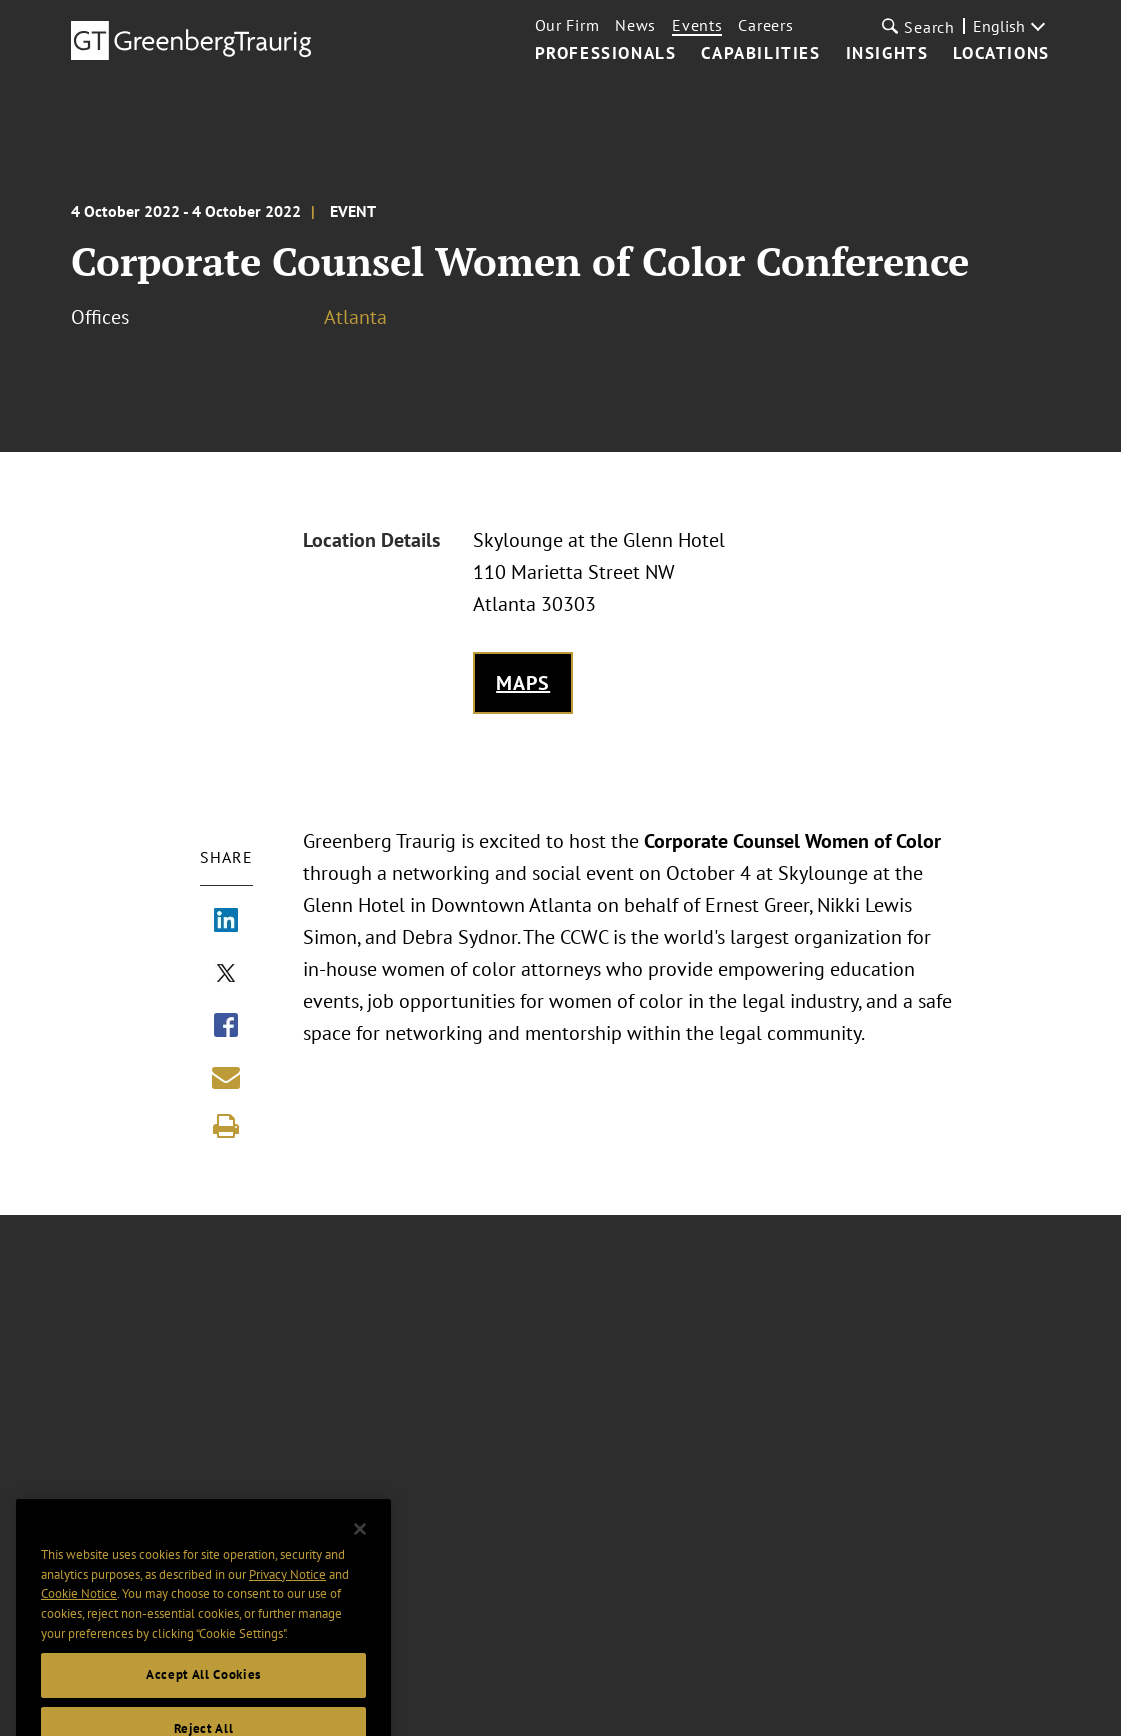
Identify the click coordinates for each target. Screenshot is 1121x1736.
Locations (1001, 54)
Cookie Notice (79, 1609)
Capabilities (760, 54)
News (635, 25)
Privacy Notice (287, 1589)
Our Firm (567, 25)
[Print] (226, 1126)
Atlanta (355, 317)
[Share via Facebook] (226, 1027)
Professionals (606, 54)
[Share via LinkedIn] (226, 922)
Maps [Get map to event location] (524, 683)
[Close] (360, 1545)
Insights (887, 54)
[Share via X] (226, 975)
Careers (765, 25)
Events (697, 25)
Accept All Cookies (203, 1690)
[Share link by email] (226, 1077)
